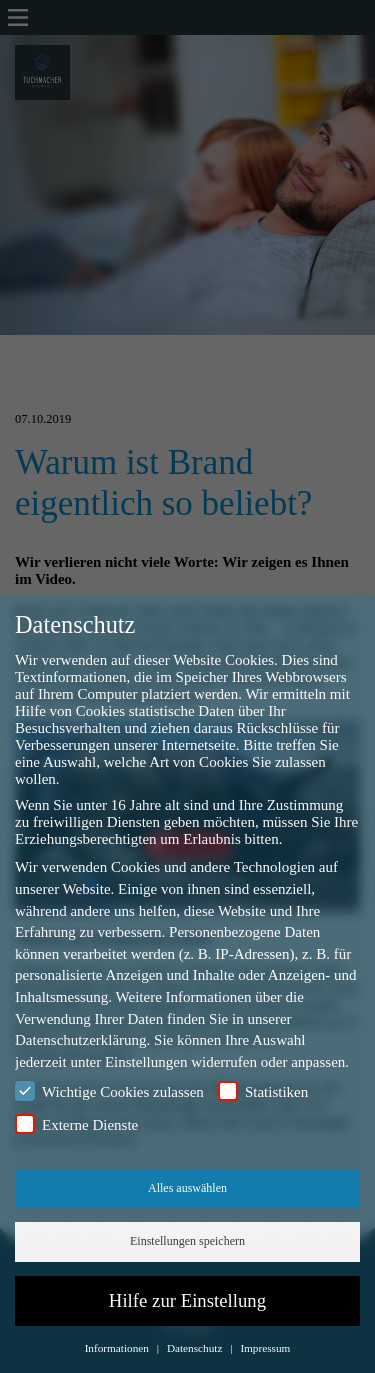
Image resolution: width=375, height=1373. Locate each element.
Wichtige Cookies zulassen (109, 1091)
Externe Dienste (76, 1124)
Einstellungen (146, 1062)
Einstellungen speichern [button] (187, 1241)
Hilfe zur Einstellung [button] (187, 1300)
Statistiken (263, 1091)
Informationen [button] (118, 1348)
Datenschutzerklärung (81, 1040)
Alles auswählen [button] (187, 1188)
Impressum (265, 1348)
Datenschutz (196, 1348)
